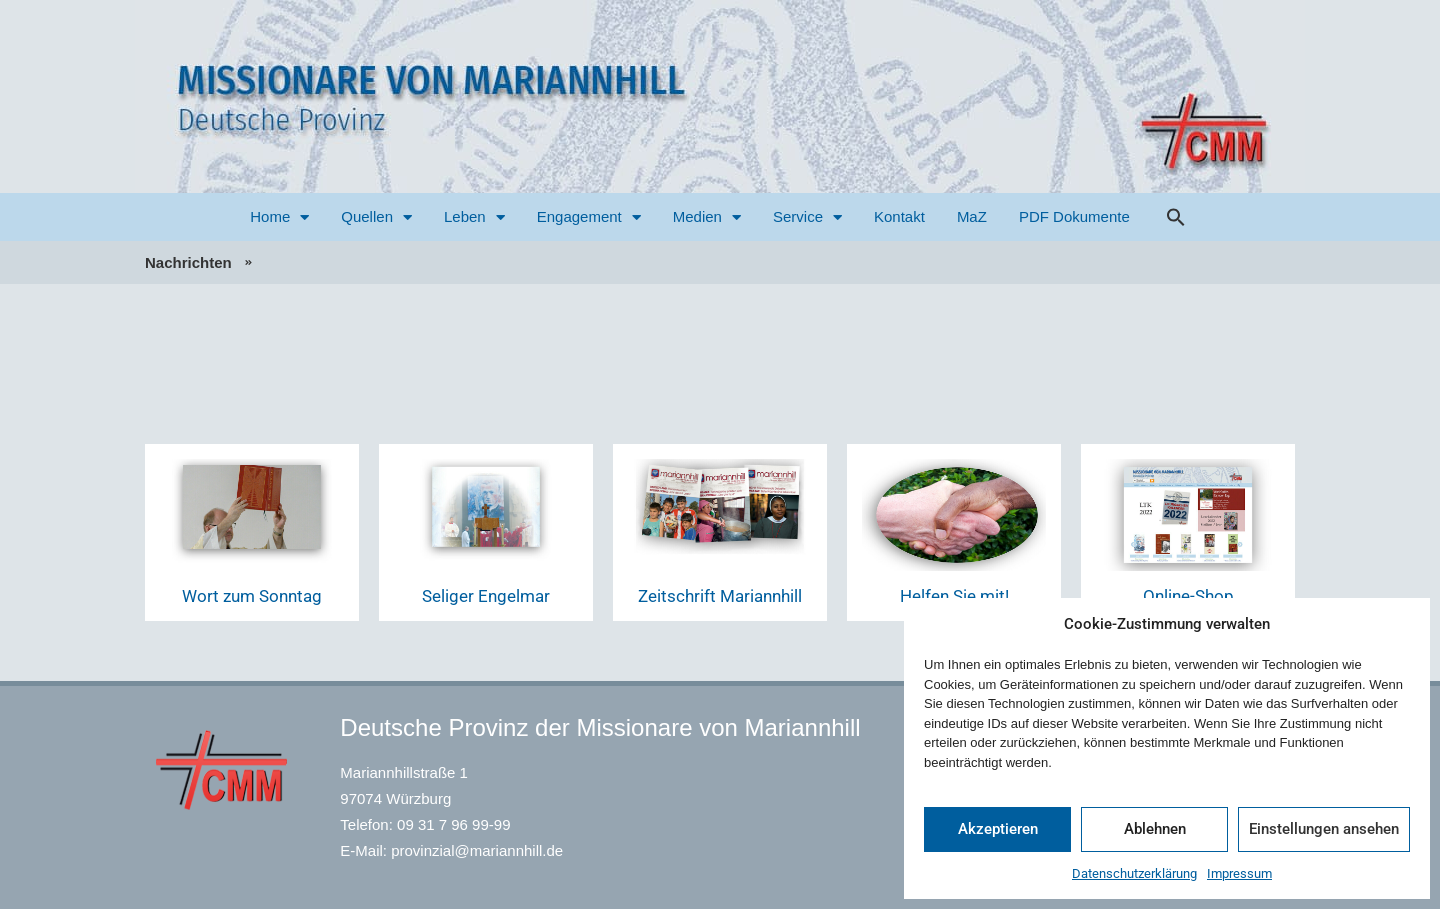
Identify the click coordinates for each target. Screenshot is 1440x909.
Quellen (376, 217)
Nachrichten (188, 262)
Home (279, 217)
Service (807, 217)
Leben (474, 217)
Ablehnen (1155, 829)
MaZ (972, 216)
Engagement (589, 217)
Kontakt (899, 216)
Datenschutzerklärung (1134, 873)
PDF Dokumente (1074, 216)
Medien (707, 217)
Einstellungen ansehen (1324, 829)
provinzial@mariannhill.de (477, 850)
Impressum (1239, 873)
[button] (1176, 217)
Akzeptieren (998, 829)
